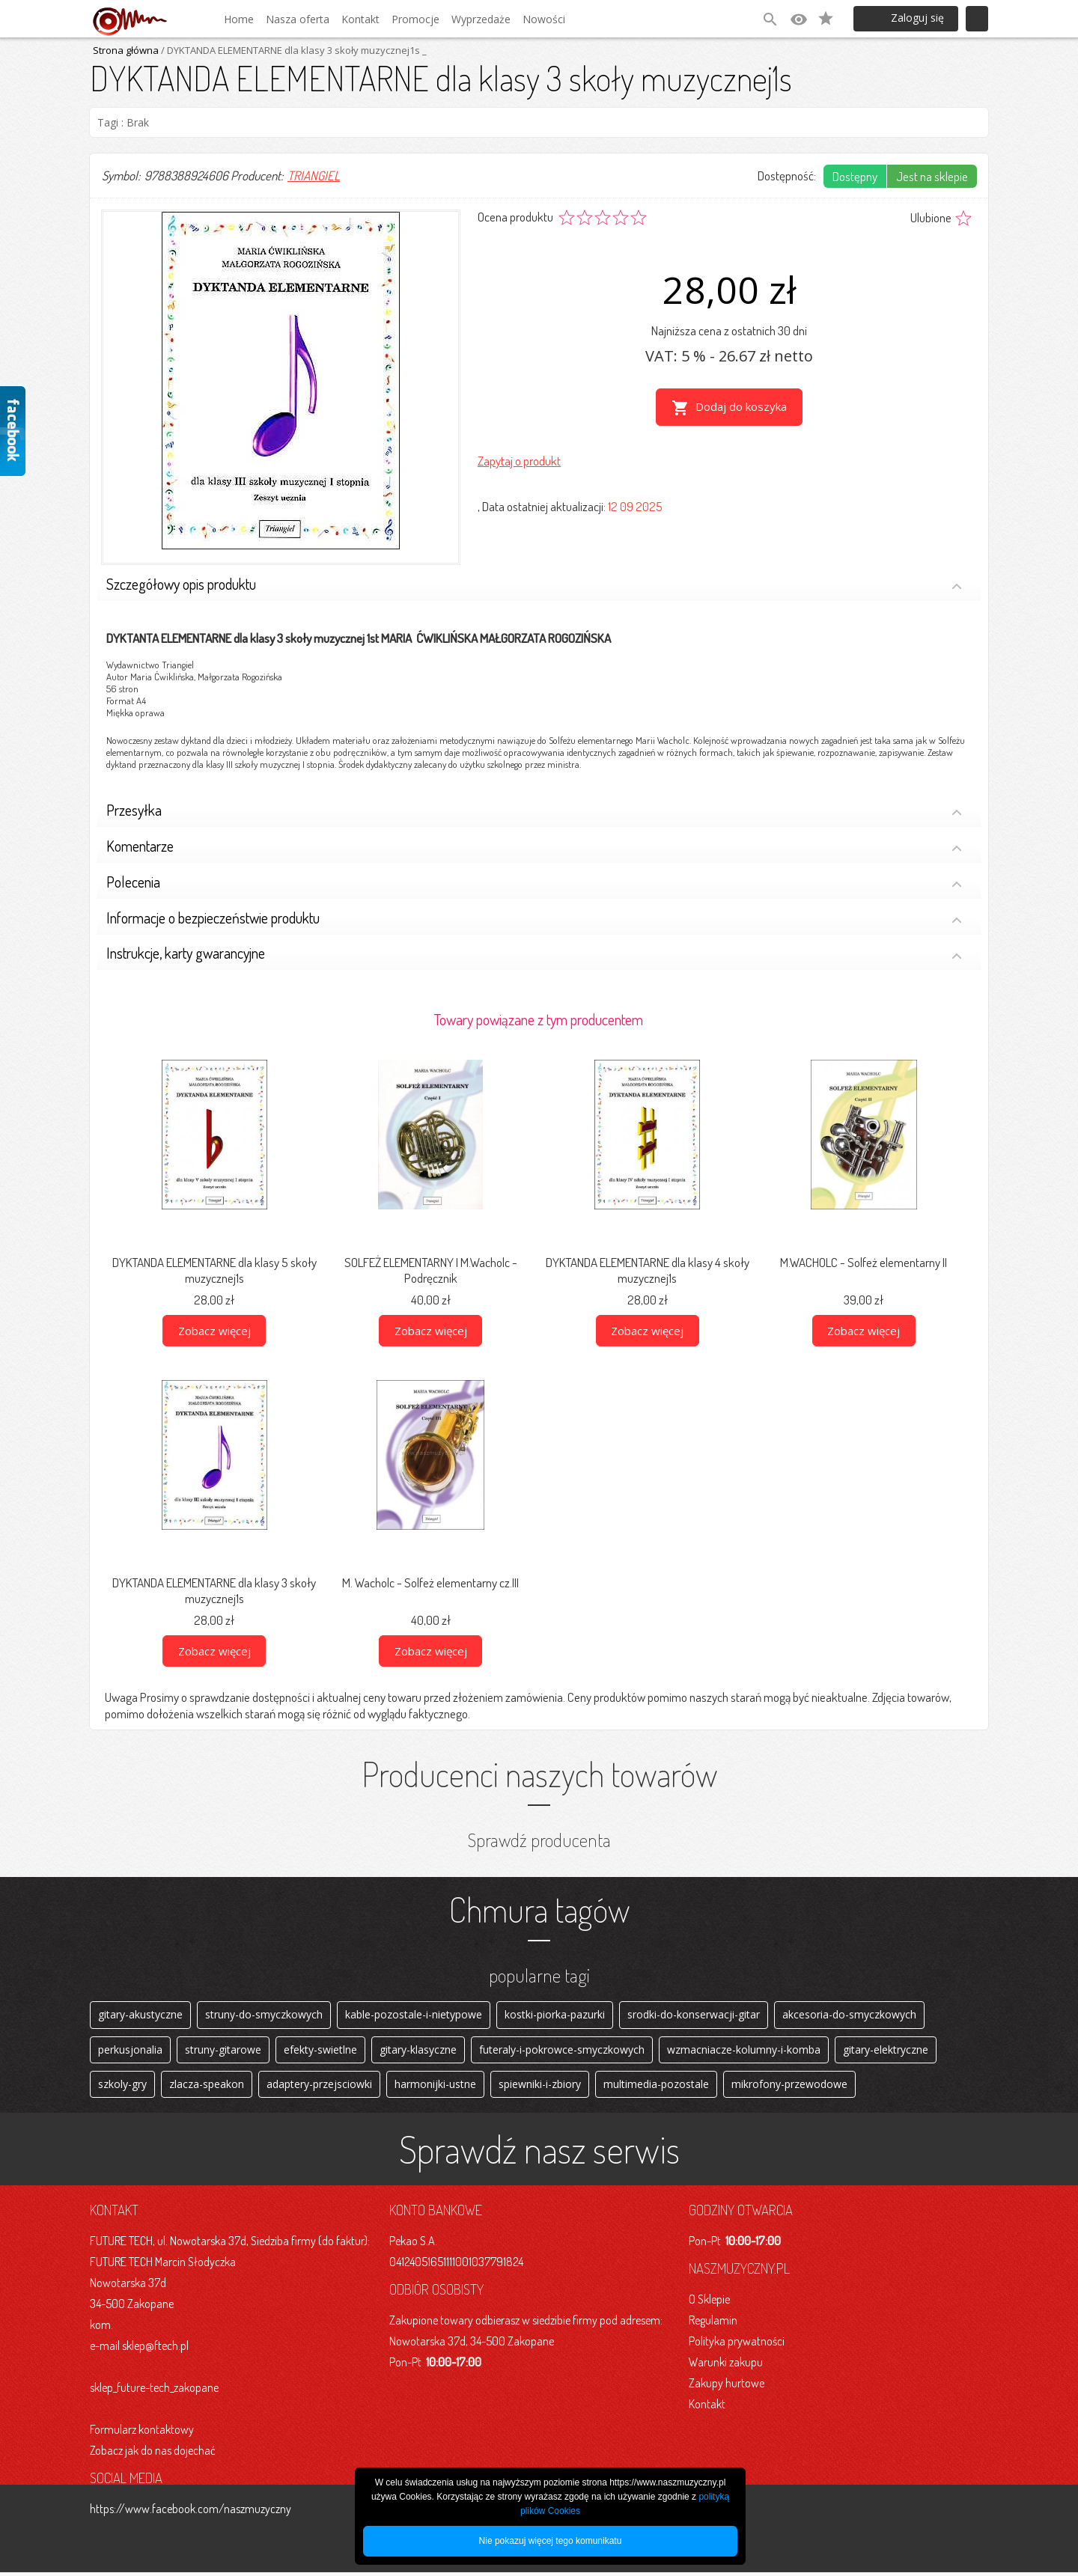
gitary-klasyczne (418, 2051)
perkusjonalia (130, 2051)
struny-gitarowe (223, 2051)
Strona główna (126, 50)
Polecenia (534, 883)
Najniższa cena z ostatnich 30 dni (729, 330)
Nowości (544, 19)
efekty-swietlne (320, 2051)
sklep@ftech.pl (155, 2349)
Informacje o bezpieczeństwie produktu (534, 919)
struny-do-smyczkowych (264, 2015)
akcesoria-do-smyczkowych (849, 2015)
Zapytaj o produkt (519, 459)
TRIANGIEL (313, 175)
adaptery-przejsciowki (319, 2087)
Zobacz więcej (214, 1330)
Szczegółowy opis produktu (534, 585)
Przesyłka (534, 811)
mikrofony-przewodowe (789, 2087)
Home (239, 19)
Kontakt (360, 19)
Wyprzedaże (481, 19)
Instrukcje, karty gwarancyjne (534, 954)
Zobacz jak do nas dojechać (153, 2454)
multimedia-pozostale (656, 2087)
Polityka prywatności (737, 2344)
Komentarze (534, 847)
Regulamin (713, 2323)
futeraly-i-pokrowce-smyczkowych (562, 2051)
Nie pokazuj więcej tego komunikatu (550, 2541)
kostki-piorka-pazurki (555, 2015)
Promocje (415, 19)
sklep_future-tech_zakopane (154, 2391)
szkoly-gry (122, 2087)
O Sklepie (709, 2302)
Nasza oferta (297, 19)
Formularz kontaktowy (142, 2433)
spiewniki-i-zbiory (540, 2087)
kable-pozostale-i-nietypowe (413, 2015)
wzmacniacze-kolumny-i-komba (743, 2051)
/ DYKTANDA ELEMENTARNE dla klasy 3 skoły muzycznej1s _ (293, 50)
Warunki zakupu (726, 2365)
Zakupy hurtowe (726, 2386)
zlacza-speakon (206, 2087)
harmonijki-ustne (435, 2087)
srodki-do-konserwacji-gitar (693, 2015)
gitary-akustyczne (140, 2015)
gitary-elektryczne (885, 2051)
